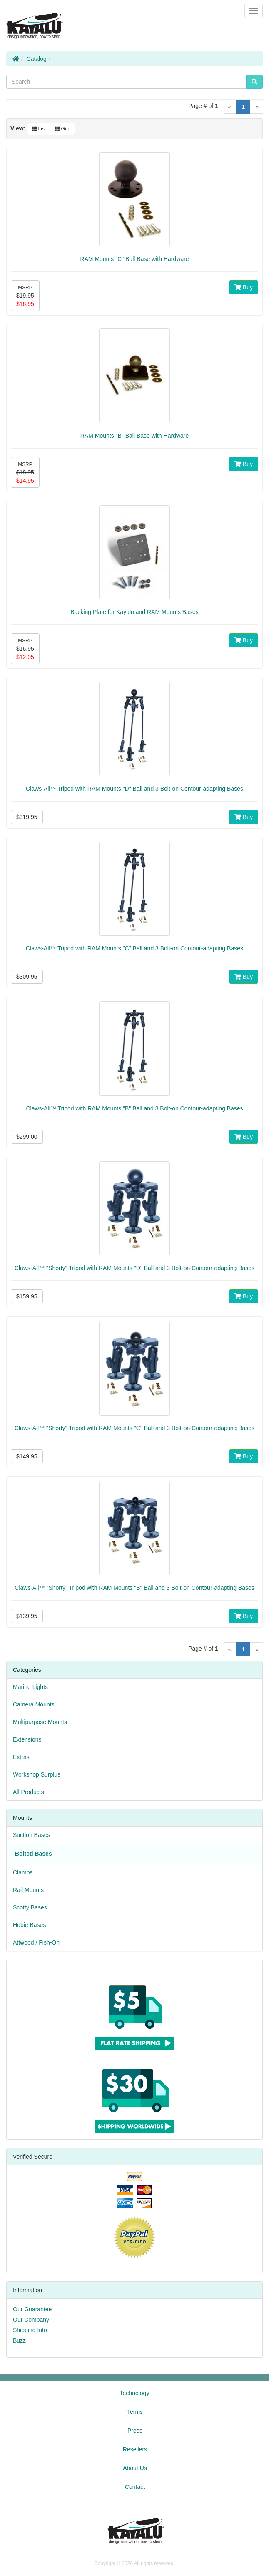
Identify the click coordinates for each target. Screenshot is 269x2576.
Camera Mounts (34, 1704)
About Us (135, 2468)
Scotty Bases (30, 1907)
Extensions (27, 1739)
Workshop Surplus (36, 1774)
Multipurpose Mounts (40, 1722)
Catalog (37, 58)
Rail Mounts (28, 1890)
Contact (135, 2486)
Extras (21, 1757)
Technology (134, 2393)
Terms (135, 2411)
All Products (28, 1792)
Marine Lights (30, 1687)
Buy (243, 287)
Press (134, 2430)
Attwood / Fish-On (36, 1942)
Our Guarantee (32, 2309)
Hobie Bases (29, 1925)
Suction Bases (31, 1835)
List (39, 129)
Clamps (22, 1872)
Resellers (135, 2449)
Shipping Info (30, 2330)
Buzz (19, 2340)
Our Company (31, 2319)
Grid (62, 129)
